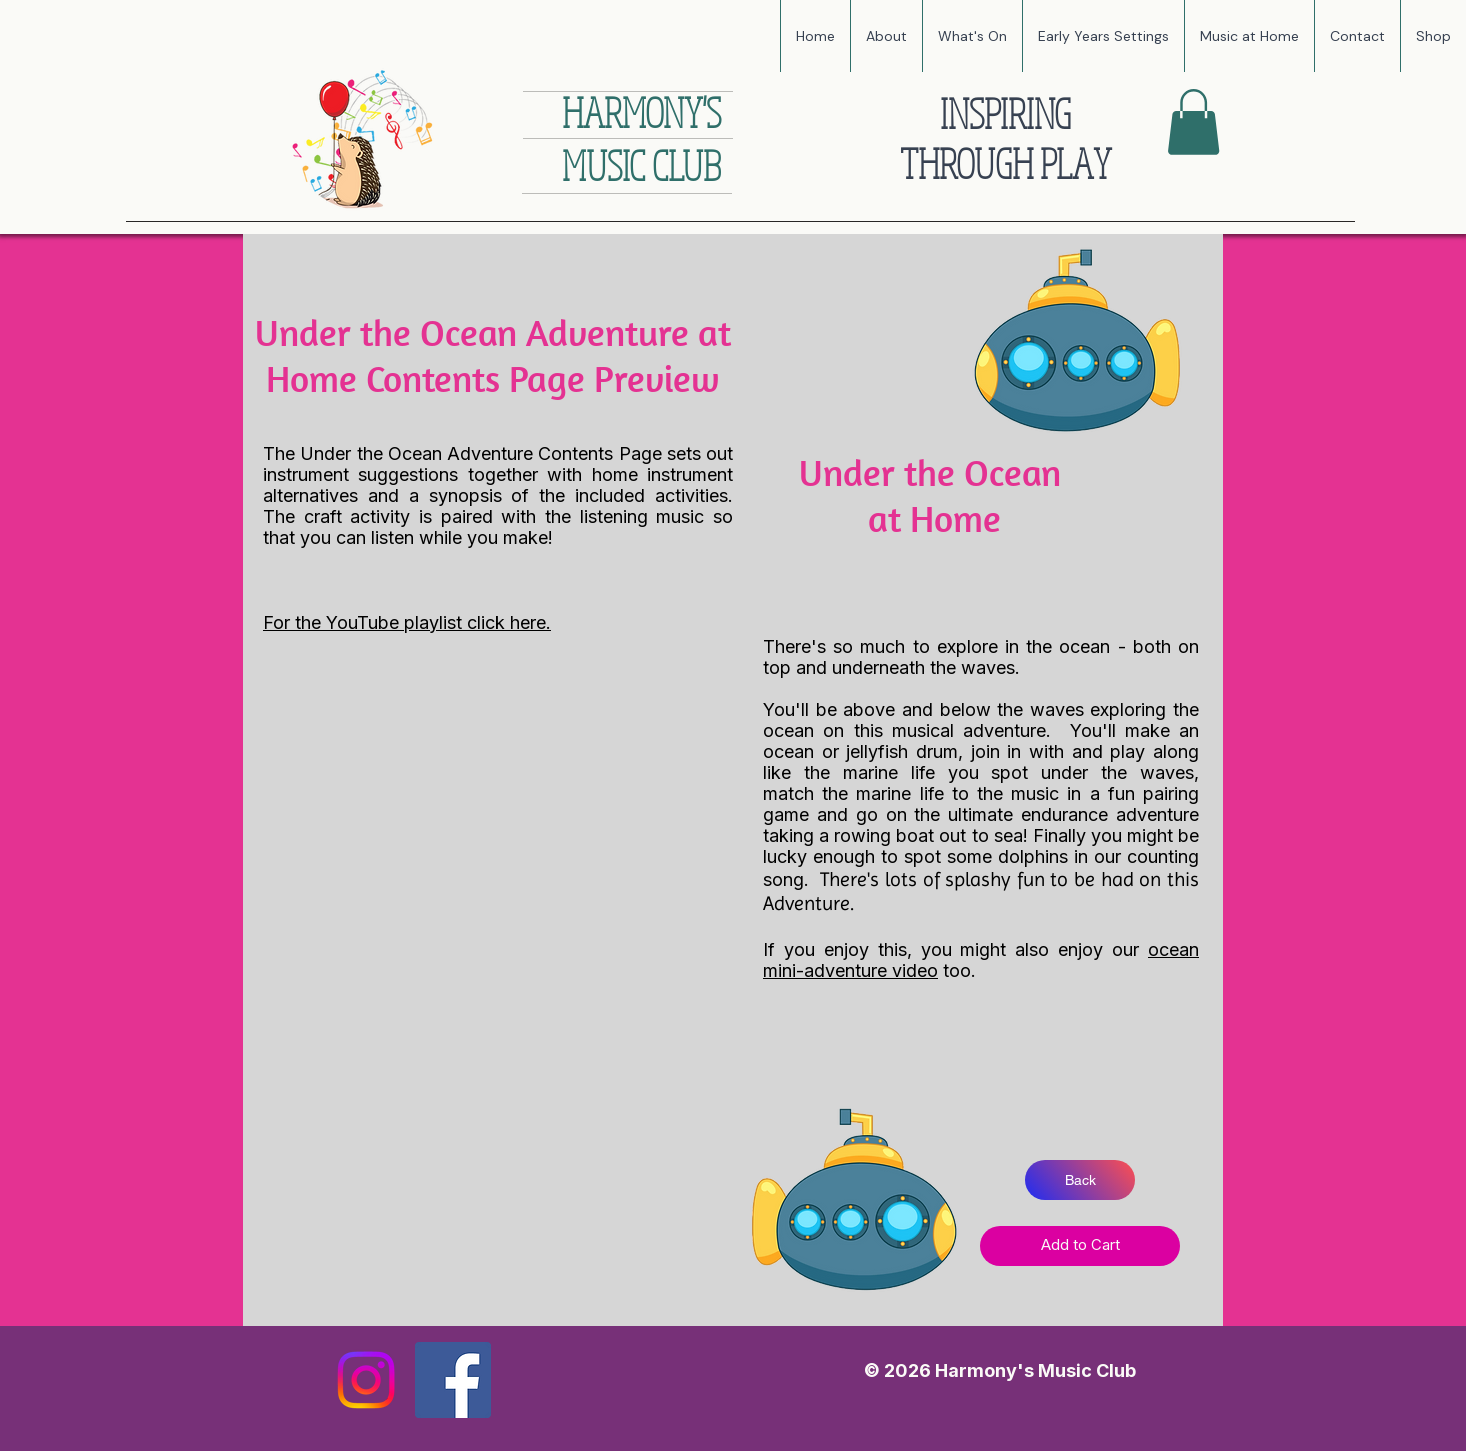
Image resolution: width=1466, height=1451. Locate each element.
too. (959, 970)
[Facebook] (453, 1380)
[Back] (1080, 1180)
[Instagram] (366, 1380)
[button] (972, 36)
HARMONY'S (641, 112)
